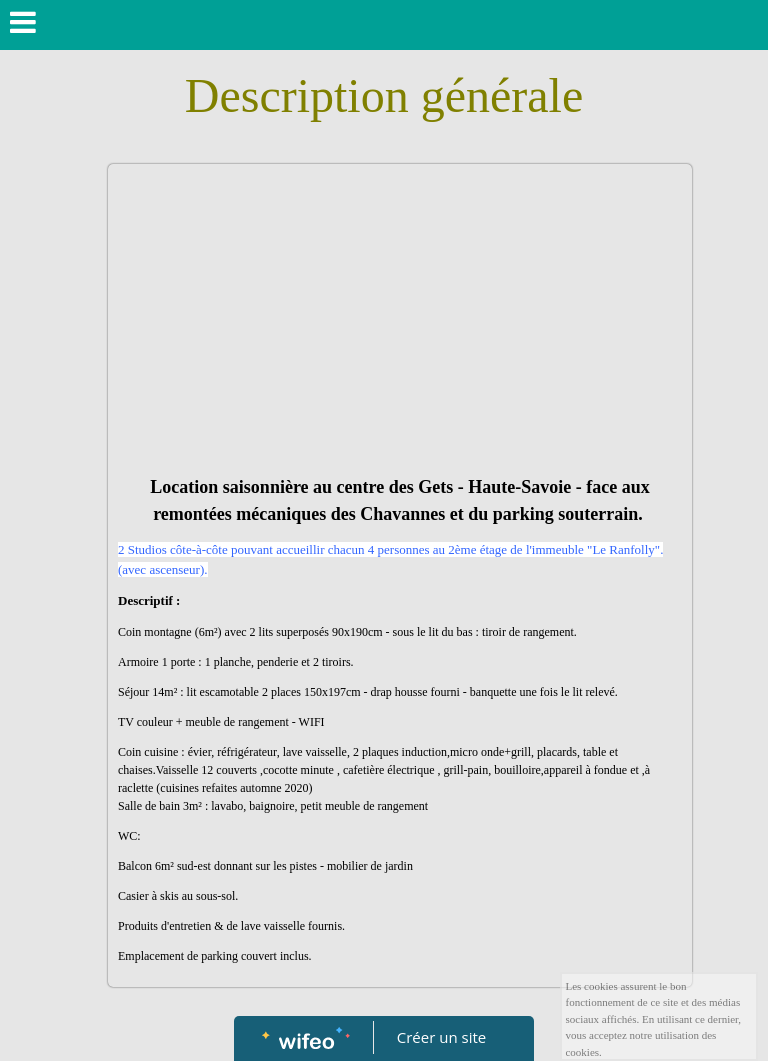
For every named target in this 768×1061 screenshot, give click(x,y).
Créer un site (441, 1037)
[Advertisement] (400, 324)
